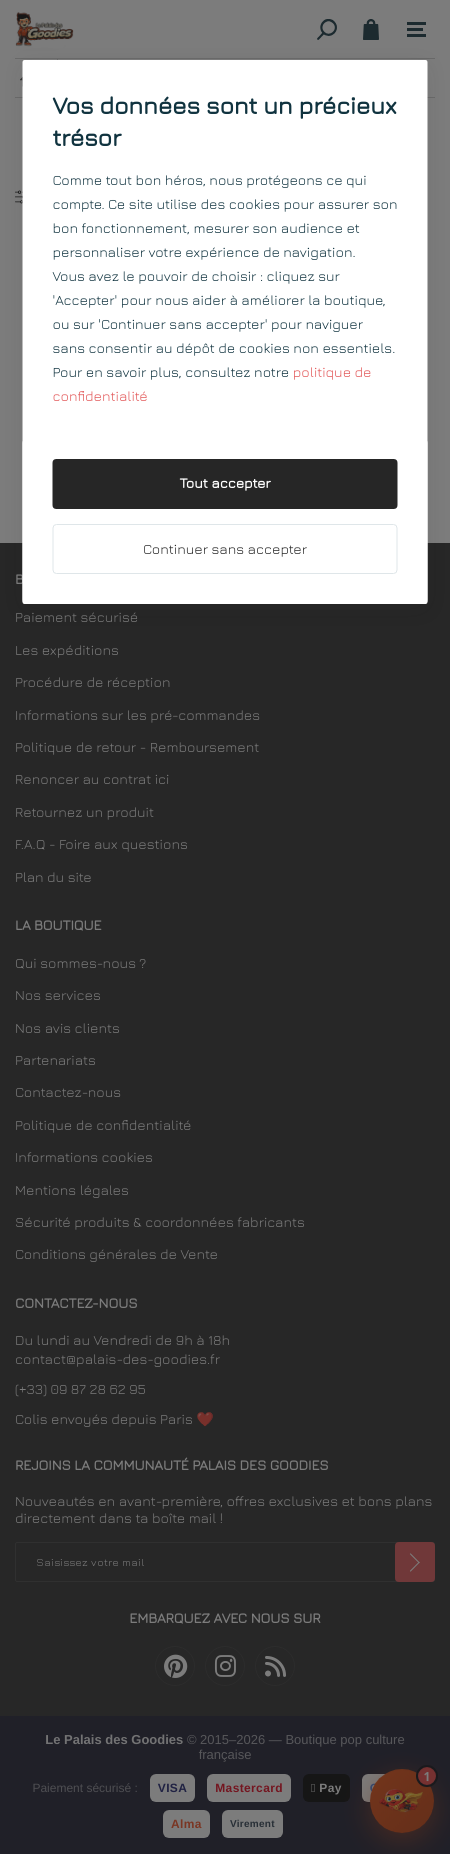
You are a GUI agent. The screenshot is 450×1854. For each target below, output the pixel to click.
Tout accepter (224, 483)
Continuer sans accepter (225, 549)
